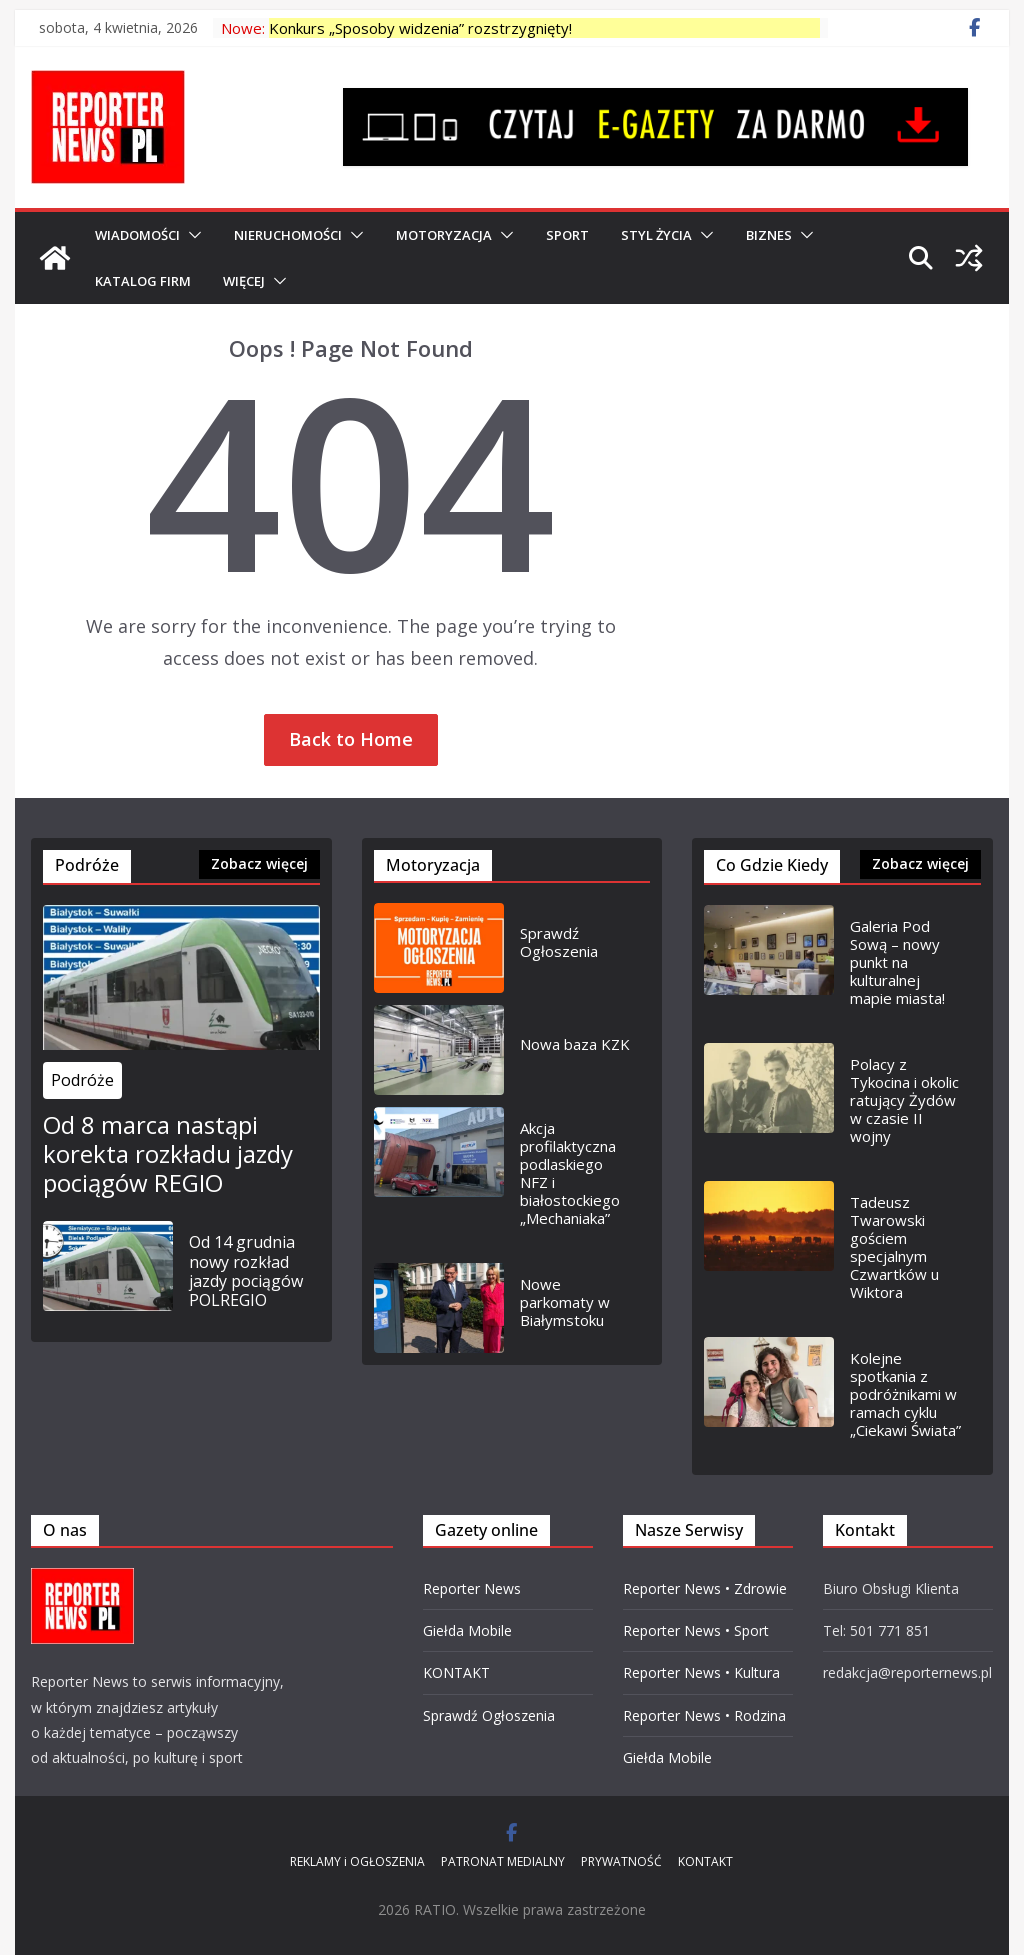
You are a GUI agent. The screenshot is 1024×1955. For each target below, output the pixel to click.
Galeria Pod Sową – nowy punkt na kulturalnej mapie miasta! (897, 962)
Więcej (244, 281)
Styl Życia (656, 235)
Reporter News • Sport (696, 1630)
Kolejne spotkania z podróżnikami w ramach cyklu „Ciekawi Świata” (905, 1394)
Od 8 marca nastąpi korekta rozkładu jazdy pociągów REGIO (168, 1154)
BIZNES (769, 235)
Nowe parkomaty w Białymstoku (565, 1302)
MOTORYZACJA (444, 235)
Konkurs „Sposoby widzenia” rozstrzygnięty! (420, 28)
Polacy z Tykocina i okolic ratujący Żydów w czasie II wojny (904, 1100)
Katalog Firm (143, 281)
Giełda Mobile (467, 1630)
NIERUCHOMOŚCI (288, 235)
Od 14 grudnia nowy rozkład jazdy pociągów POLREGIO (246, 1271)
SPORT (567, 235)
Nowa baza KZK (575, 1044)
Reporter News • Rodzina (704, 1715)
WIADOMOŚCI (137, 235)
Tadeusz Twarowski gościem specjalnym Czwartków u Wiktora (894, 1247)
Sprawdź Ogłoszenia (559, 942)
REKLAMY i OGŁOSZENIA (357, 1861)
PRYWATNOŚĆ (621, 1861)
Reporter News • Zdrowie (705, 1588)
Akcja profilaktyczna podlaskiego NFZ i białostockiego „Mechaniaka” (570, 1173)
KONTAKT (456, 1672)
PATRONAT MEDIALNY (503, 1861)
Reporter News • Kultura (701, 1672)
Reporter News (472, 1588)
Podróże (82, 1080)
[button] (191, 235)
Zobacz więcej (259, 863)
